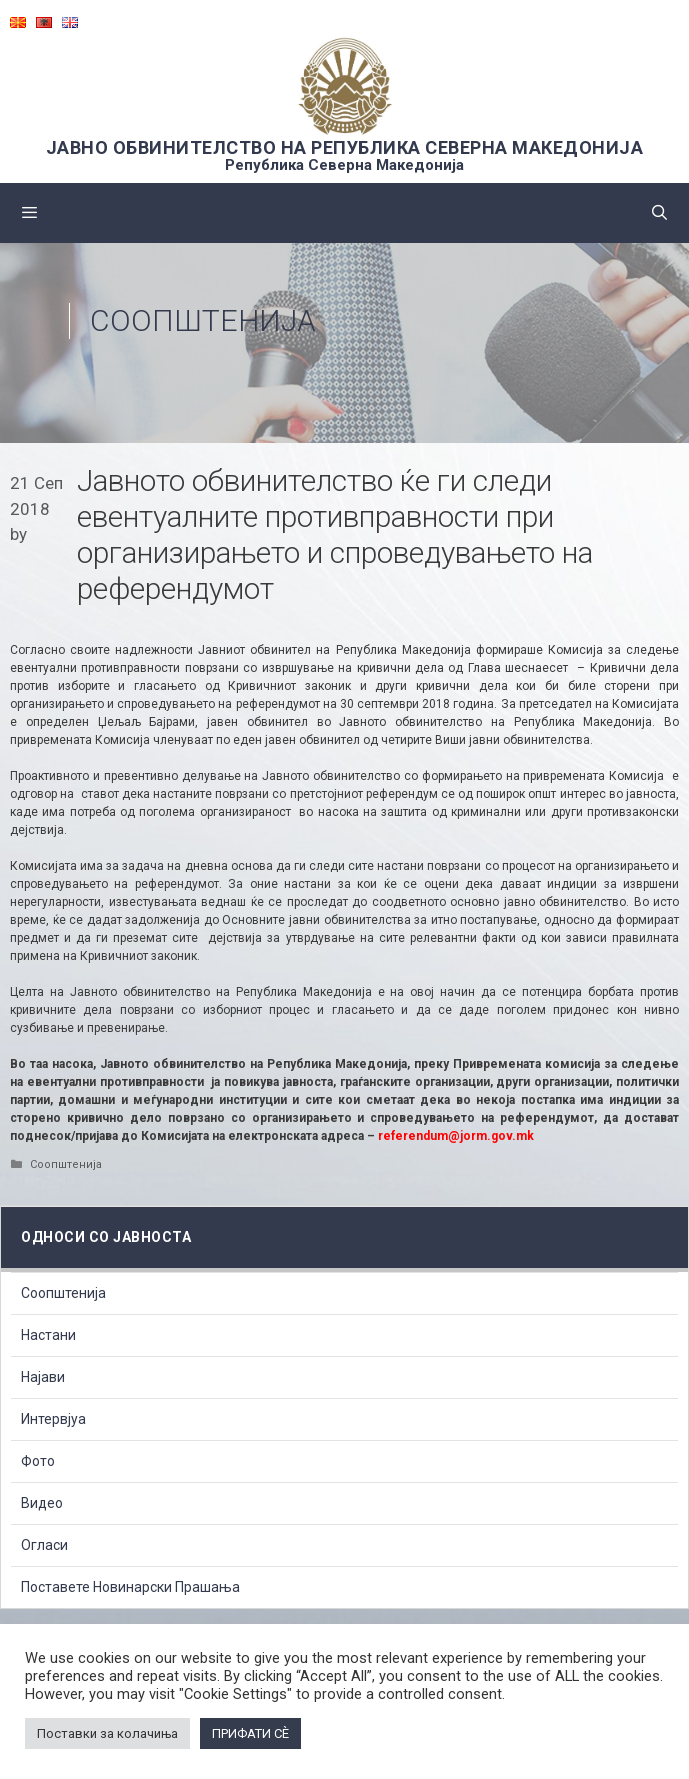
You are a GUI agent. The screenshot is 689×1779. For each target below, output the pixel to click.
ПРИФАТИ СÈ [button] (250, 1733)
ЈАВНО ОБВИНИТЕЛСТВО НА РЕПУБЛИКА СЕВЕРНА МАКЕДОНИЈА (345, 147)
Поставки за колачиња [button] (107, 1733)
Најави (43, 1377)
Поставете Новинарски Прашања (130, 1587)
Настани (48, 1335)
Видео (42, 1503)
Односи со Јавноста (106, 1237)
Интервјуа (53, 1419)
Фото (38, 1461)
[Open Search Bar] (659, 213)
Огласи (44, 1545)
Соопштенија (203, 320)
